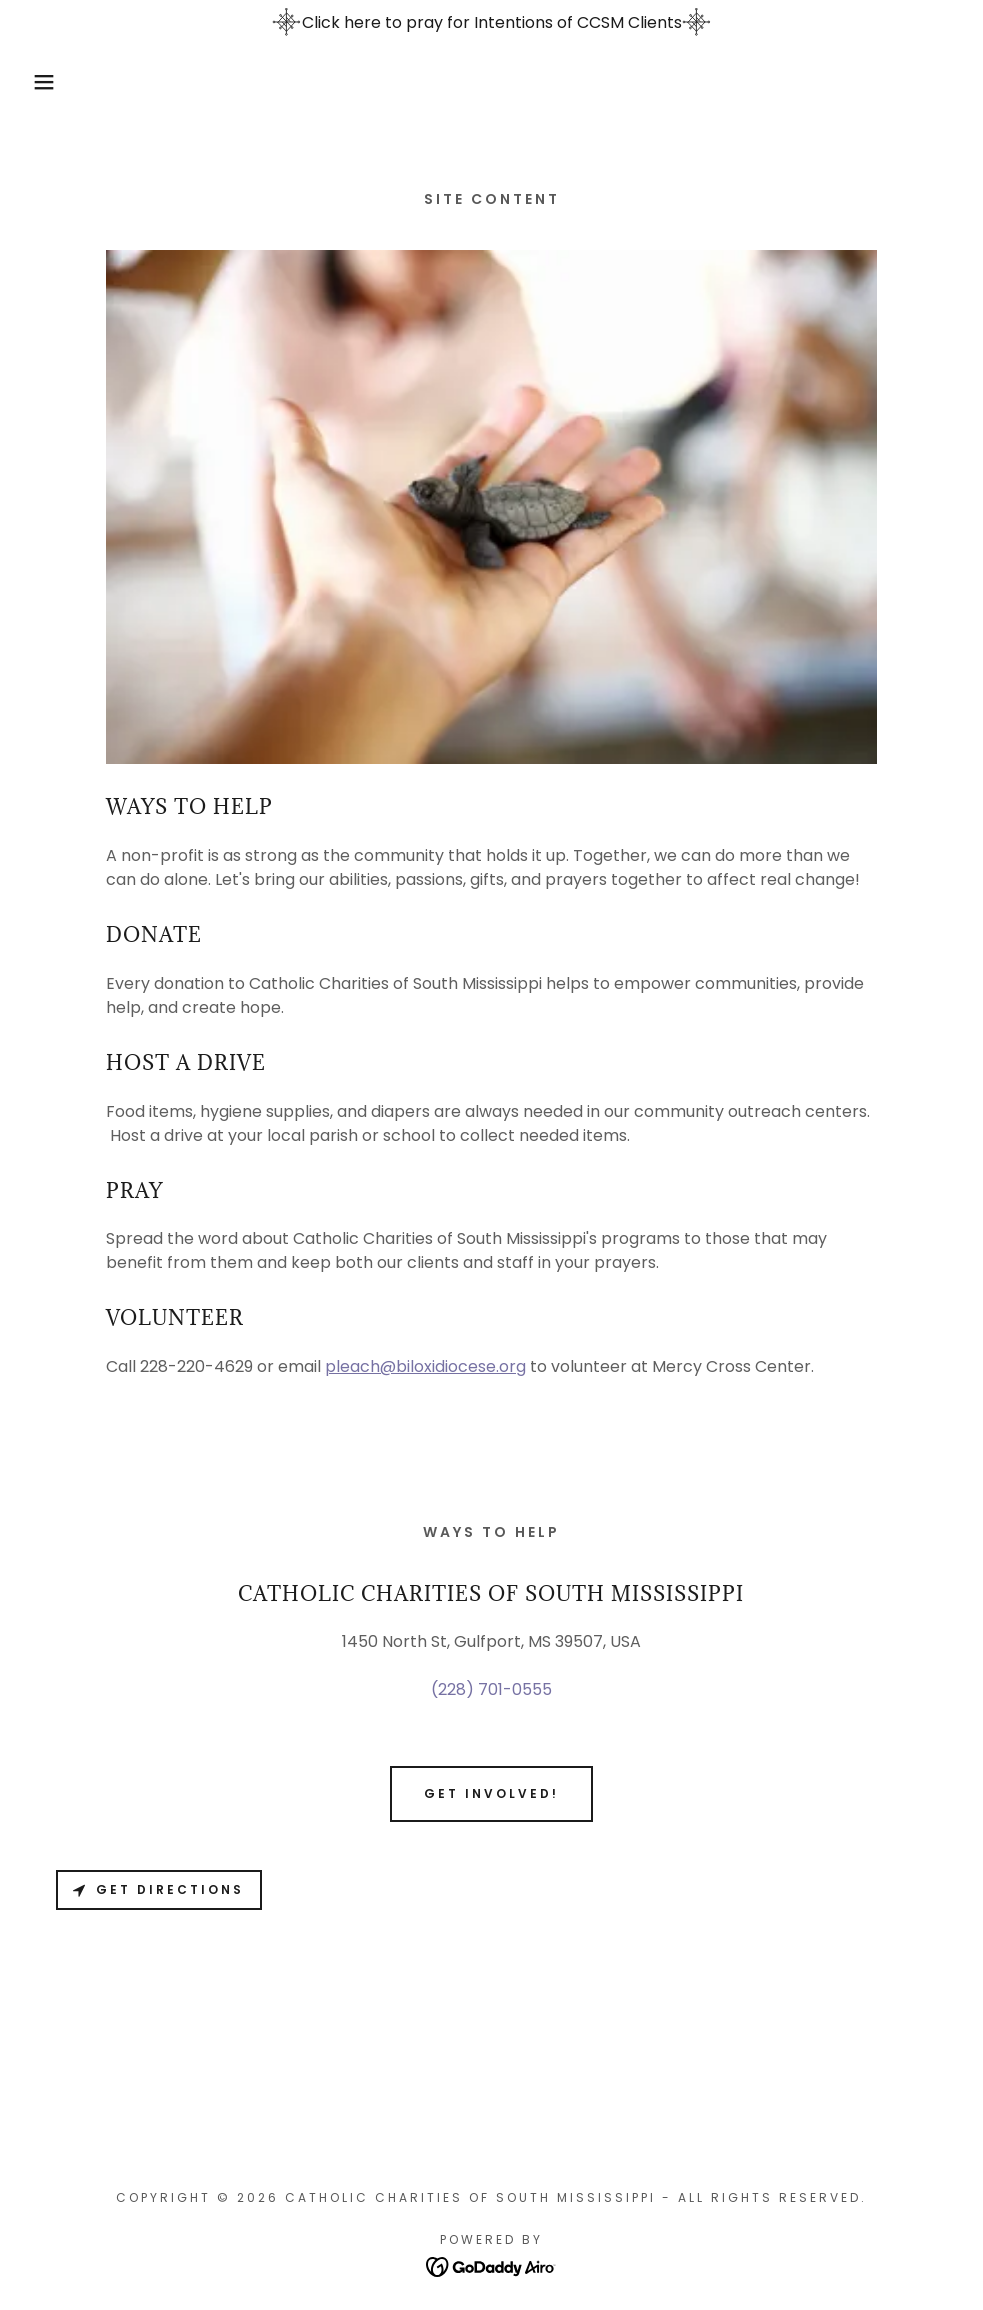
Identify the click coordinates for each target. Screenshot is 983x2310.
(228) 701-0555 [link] (491, 1689)
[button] (49, 82)
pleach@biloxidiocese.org (425, 1366)
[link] (491, 2265)
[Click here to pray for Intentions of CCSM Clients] (491, 23)
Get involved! (491, 1793)
